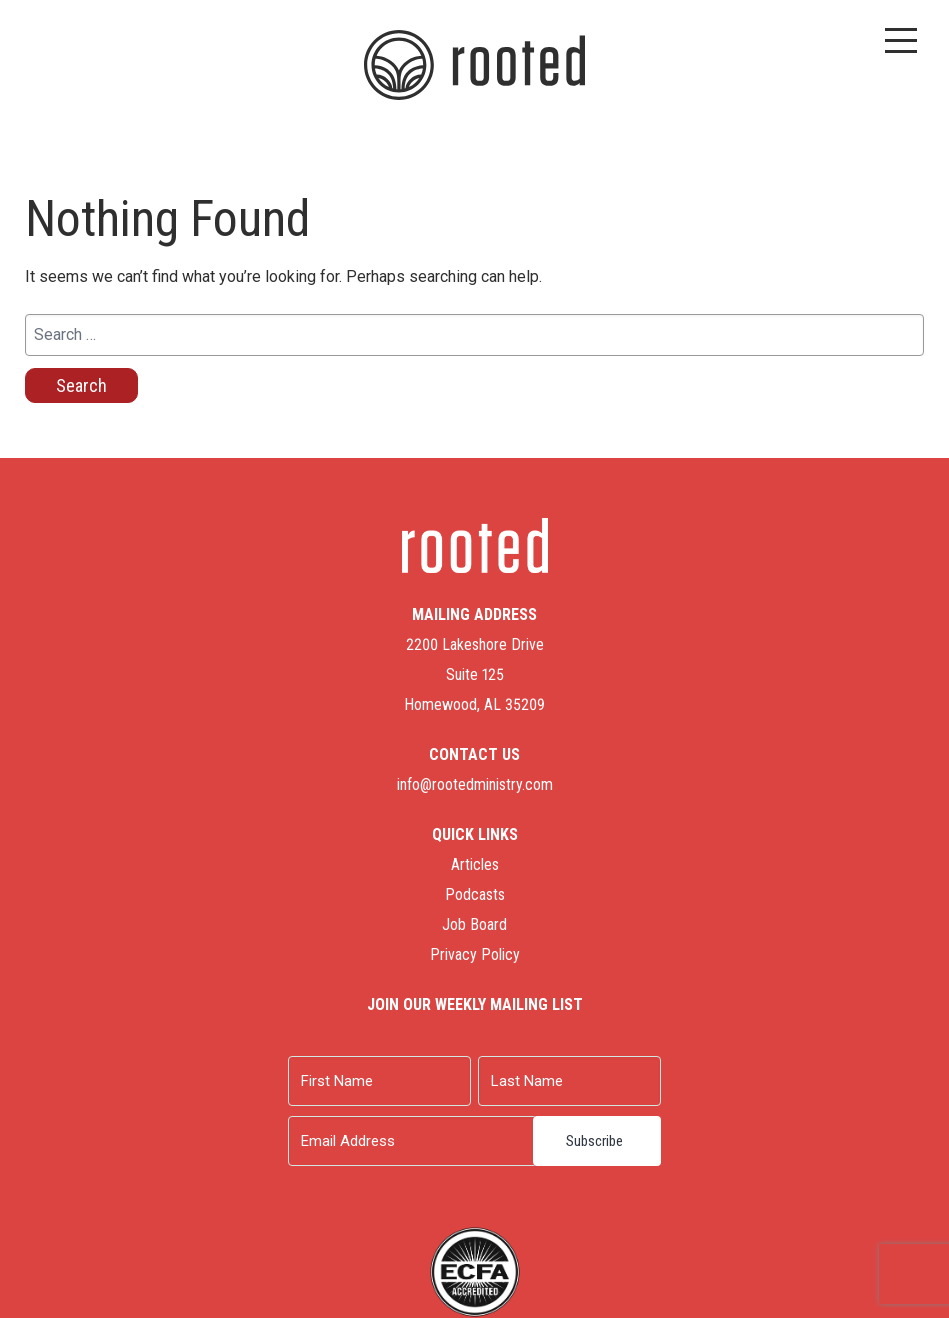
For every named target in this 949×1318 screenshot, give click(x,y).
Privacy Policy (475, 954)
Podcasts (475, 894)
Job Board (474, 924)
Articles (475, 864)
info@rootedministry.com (475, 784)
